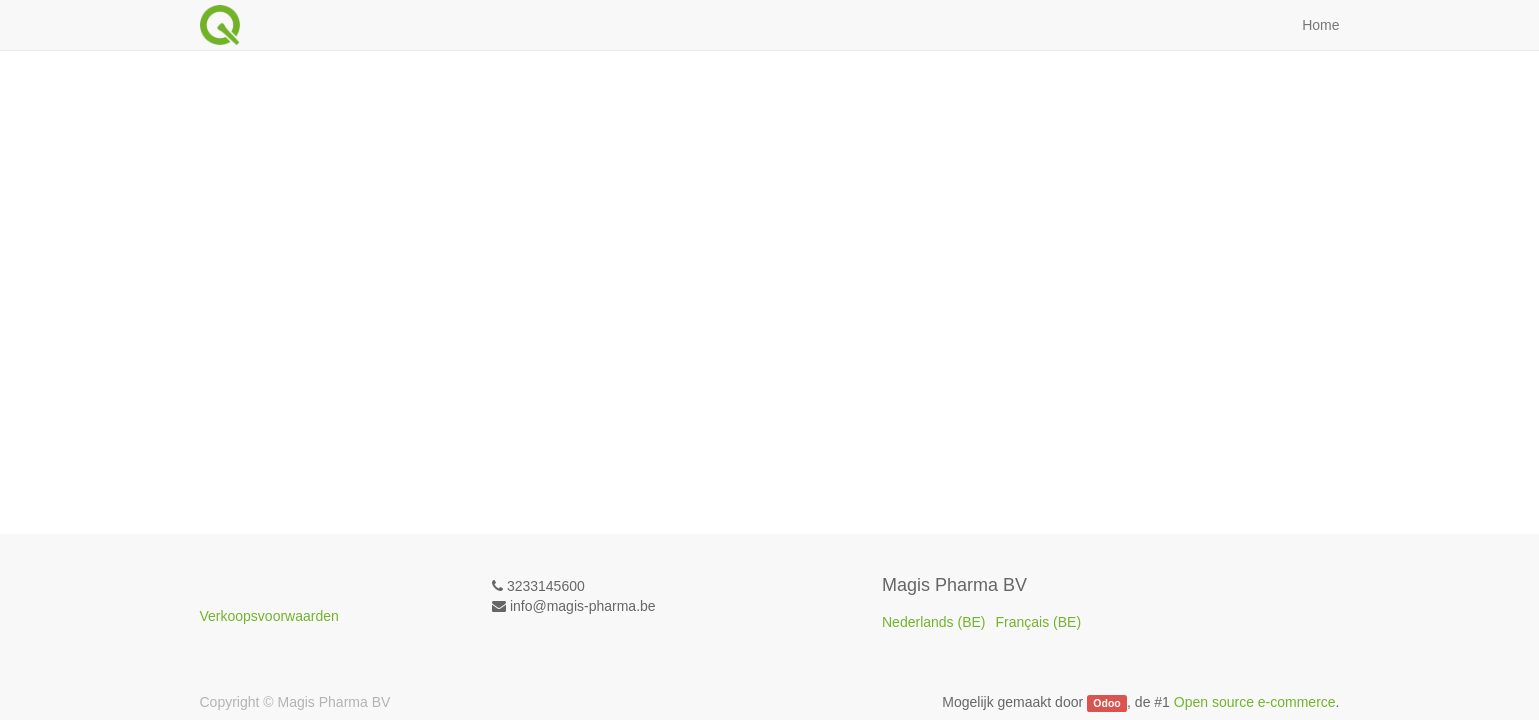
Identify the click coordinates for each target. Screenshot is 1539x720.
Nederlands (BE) (934, 622)
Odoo (1106, 703)
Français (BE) (1039, 622)
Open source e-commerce (1255, 702)
